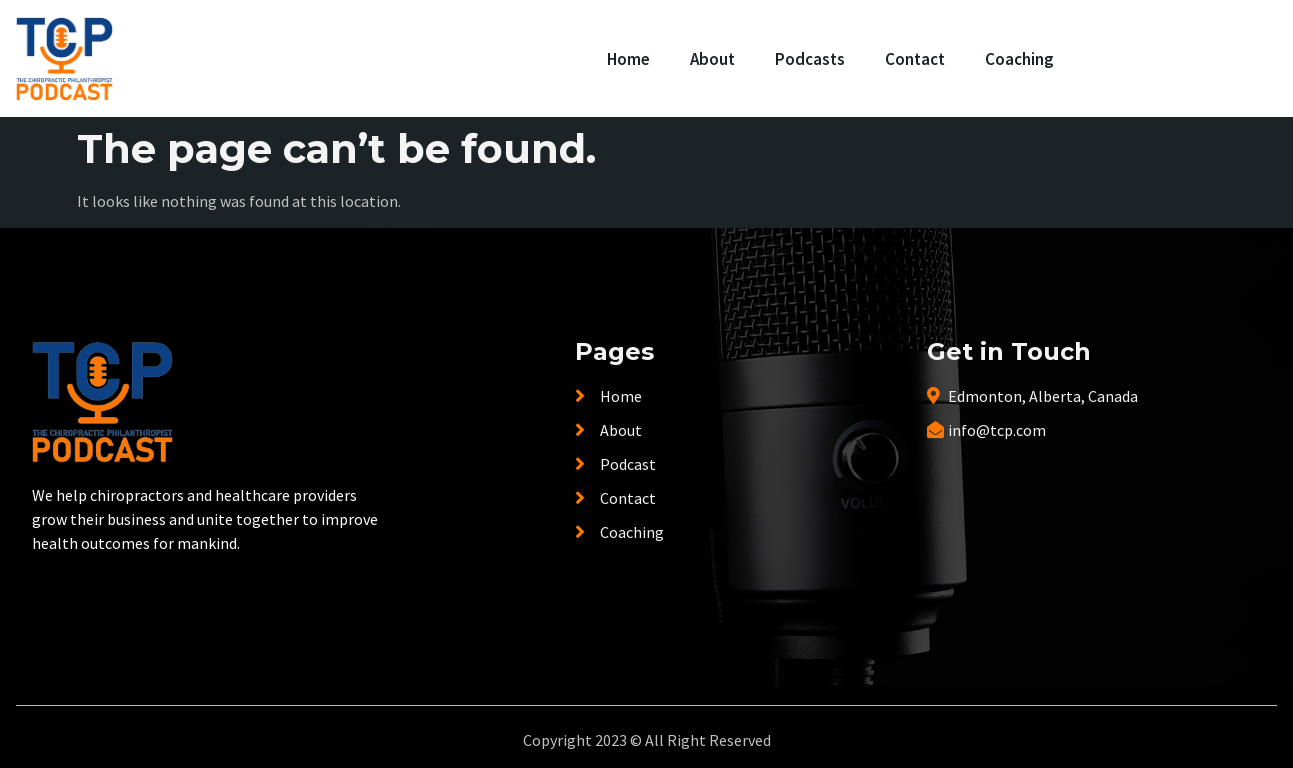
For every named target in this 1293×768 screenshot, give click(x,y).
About (712, 59)
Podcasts (810, 59)
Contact (915, 59)
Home (628, 59)
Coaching (1019, 59)
